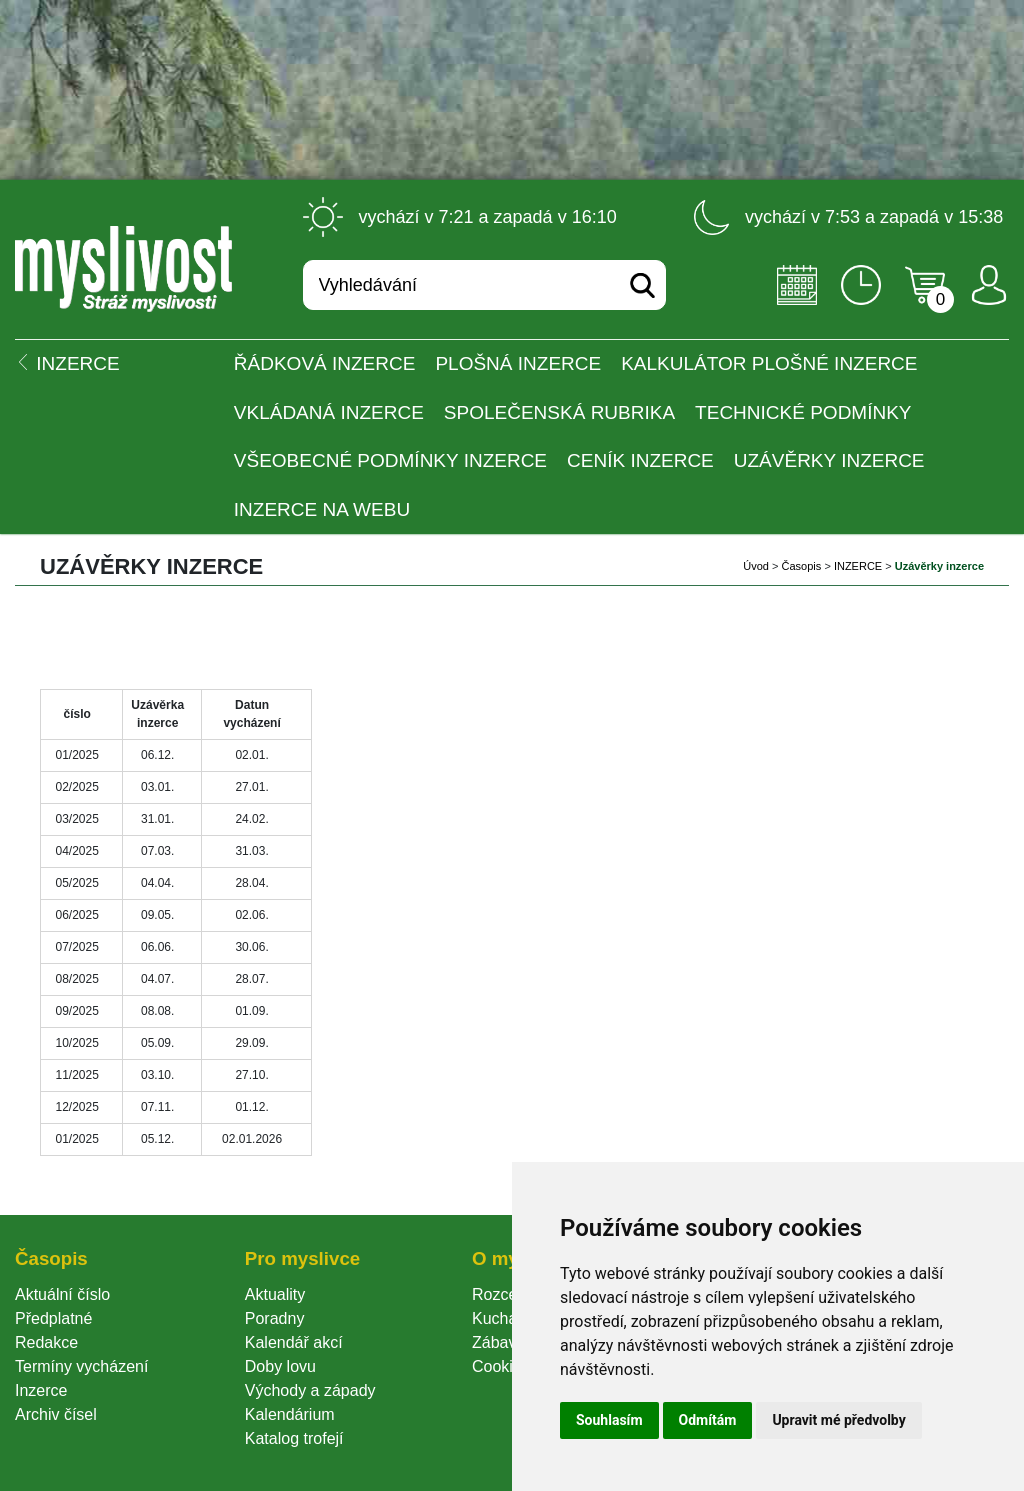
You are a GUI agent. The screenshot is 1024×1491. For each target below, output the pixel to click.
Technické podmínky (803, 412)
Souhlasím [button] (609, 1420)
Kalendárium (290, 1414)
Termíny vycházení (81, 1366)
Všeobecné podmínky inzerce (390, 460)
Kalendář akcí (294, 1342)
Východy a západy (310, 1390)
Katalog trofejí (294, 1438)
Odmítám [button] (708, 1420)
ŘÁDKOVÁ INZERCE (325, 363)
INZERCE (858, 566)
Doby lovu (280, 1366)
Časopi (802, 566)
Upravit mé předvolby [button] (838, 1420)
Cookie (501, 1366)
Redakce (46, 1342)
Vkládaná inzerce (329, 412)
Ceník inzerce (640, 460)
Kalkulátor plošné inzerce (769, 363)
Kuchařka (506, 1318)
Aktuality (275, 1294)
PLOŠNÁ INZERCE (518, 363)
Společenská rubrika (559, 412)
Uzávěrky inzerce (829, 460)
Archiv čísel (56, 1414)
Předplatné (53, 1318)
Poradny (275, 1318)
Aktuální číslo (62, 1294)
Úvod (756, 566)
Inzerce (41, 1390)
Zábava (498, 1342)
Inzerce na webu (322, 509)
